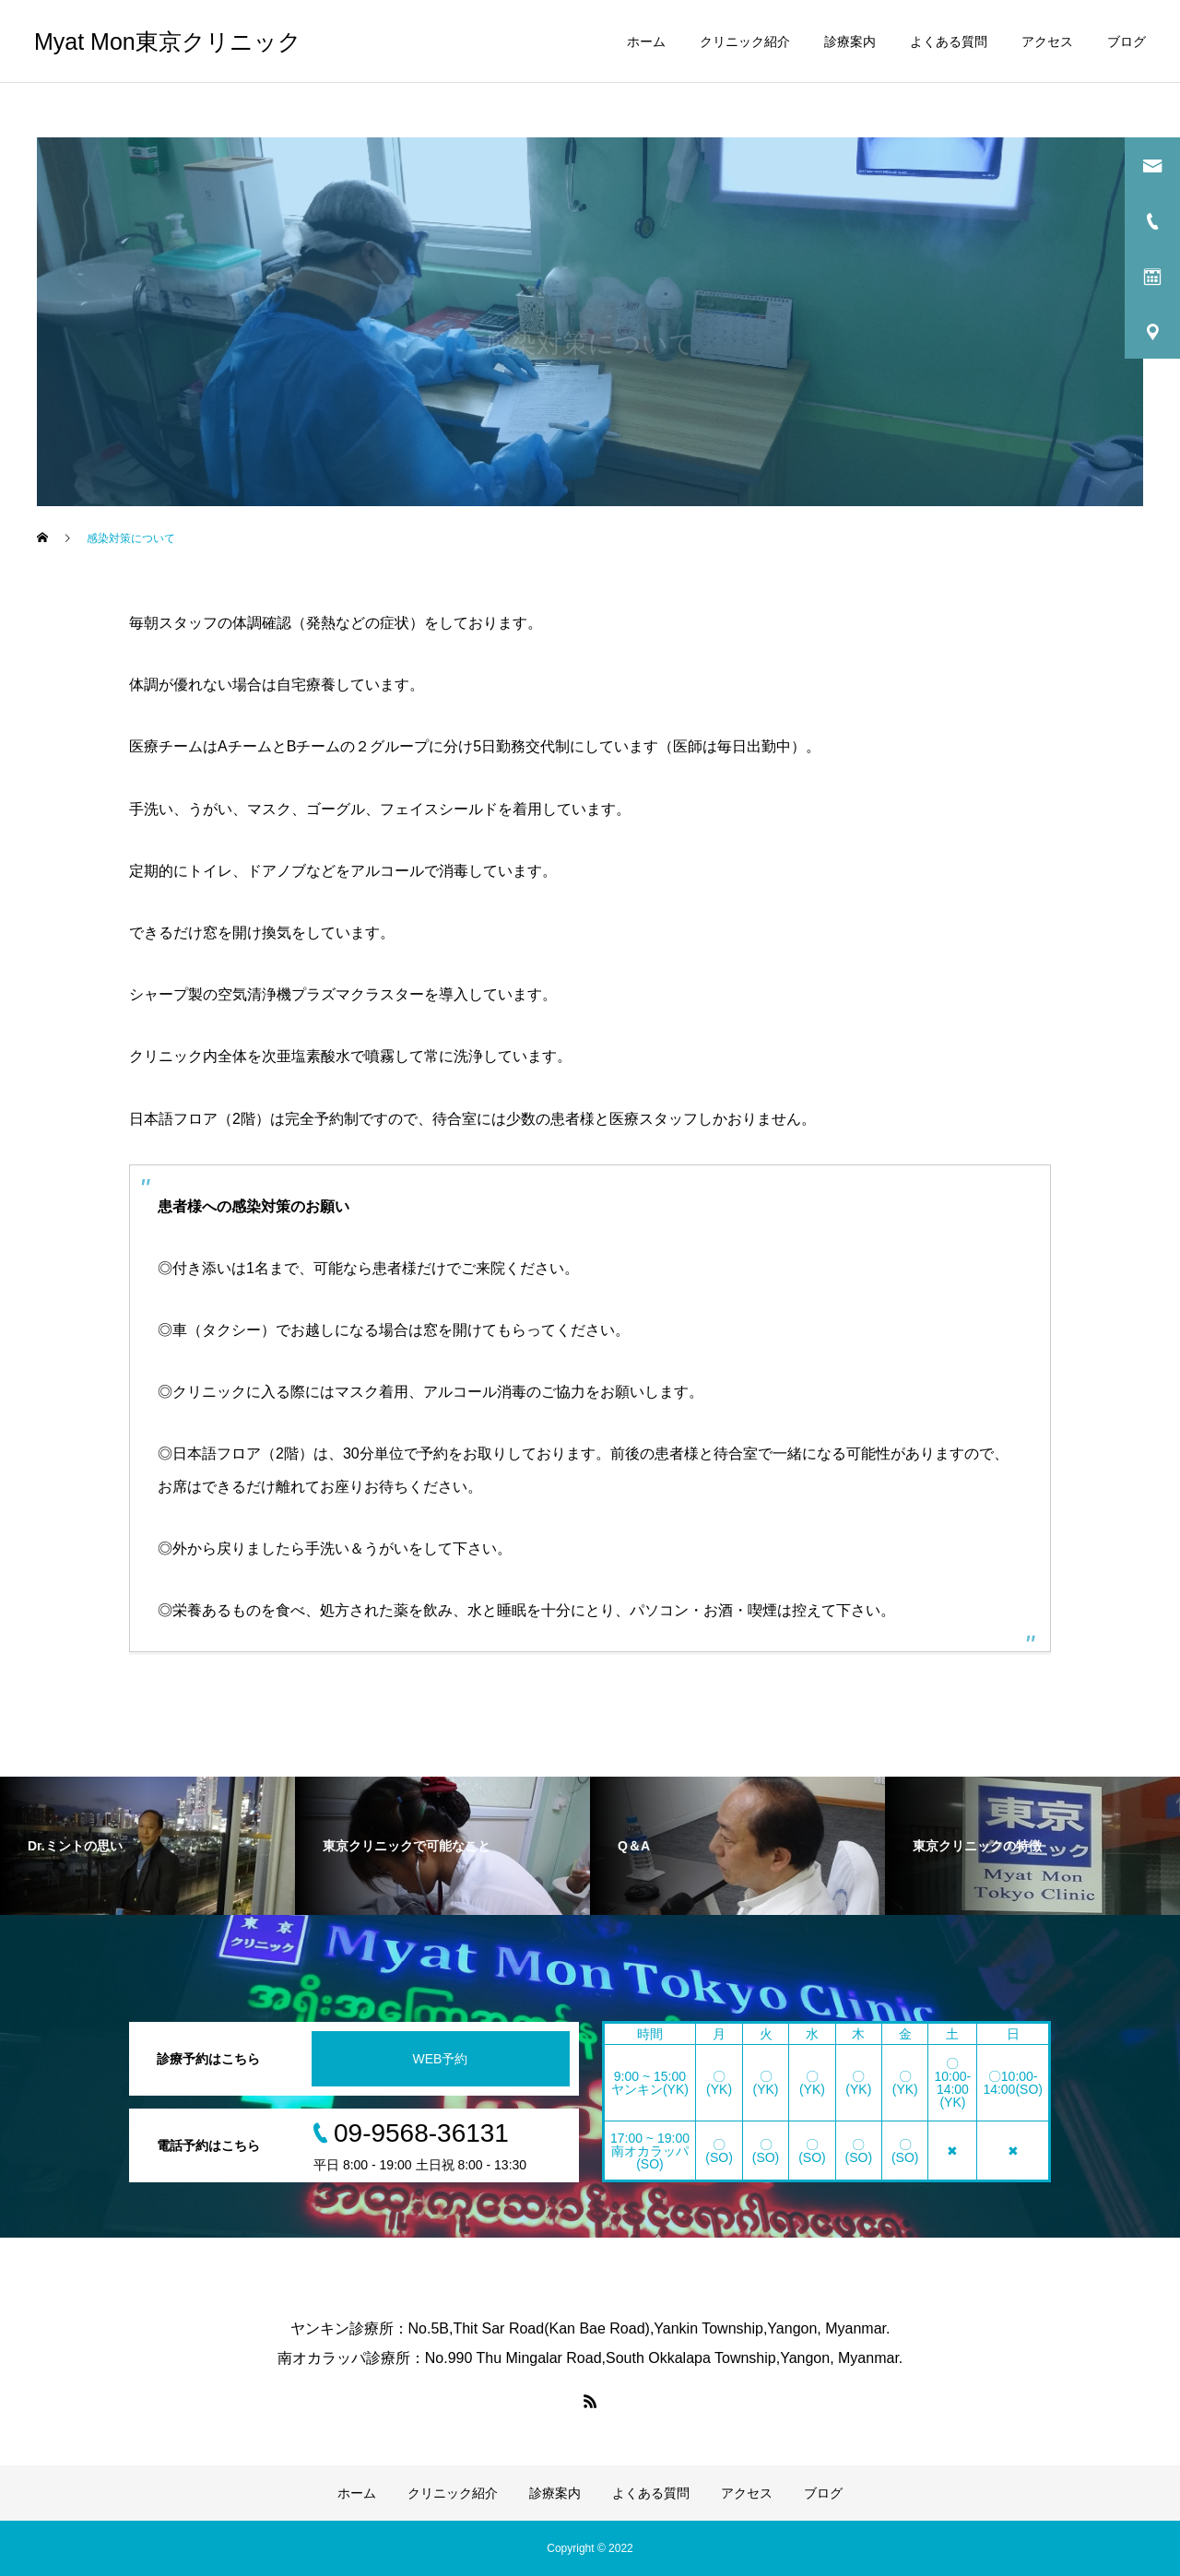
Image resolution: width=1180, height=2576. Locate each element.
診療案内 (850, 41)
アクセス (1047, 41)
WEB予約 (440, 2058)
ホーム (646, 41)
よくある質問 (948, 41)
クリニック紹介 (745, 41)
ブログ (1126, 41)
